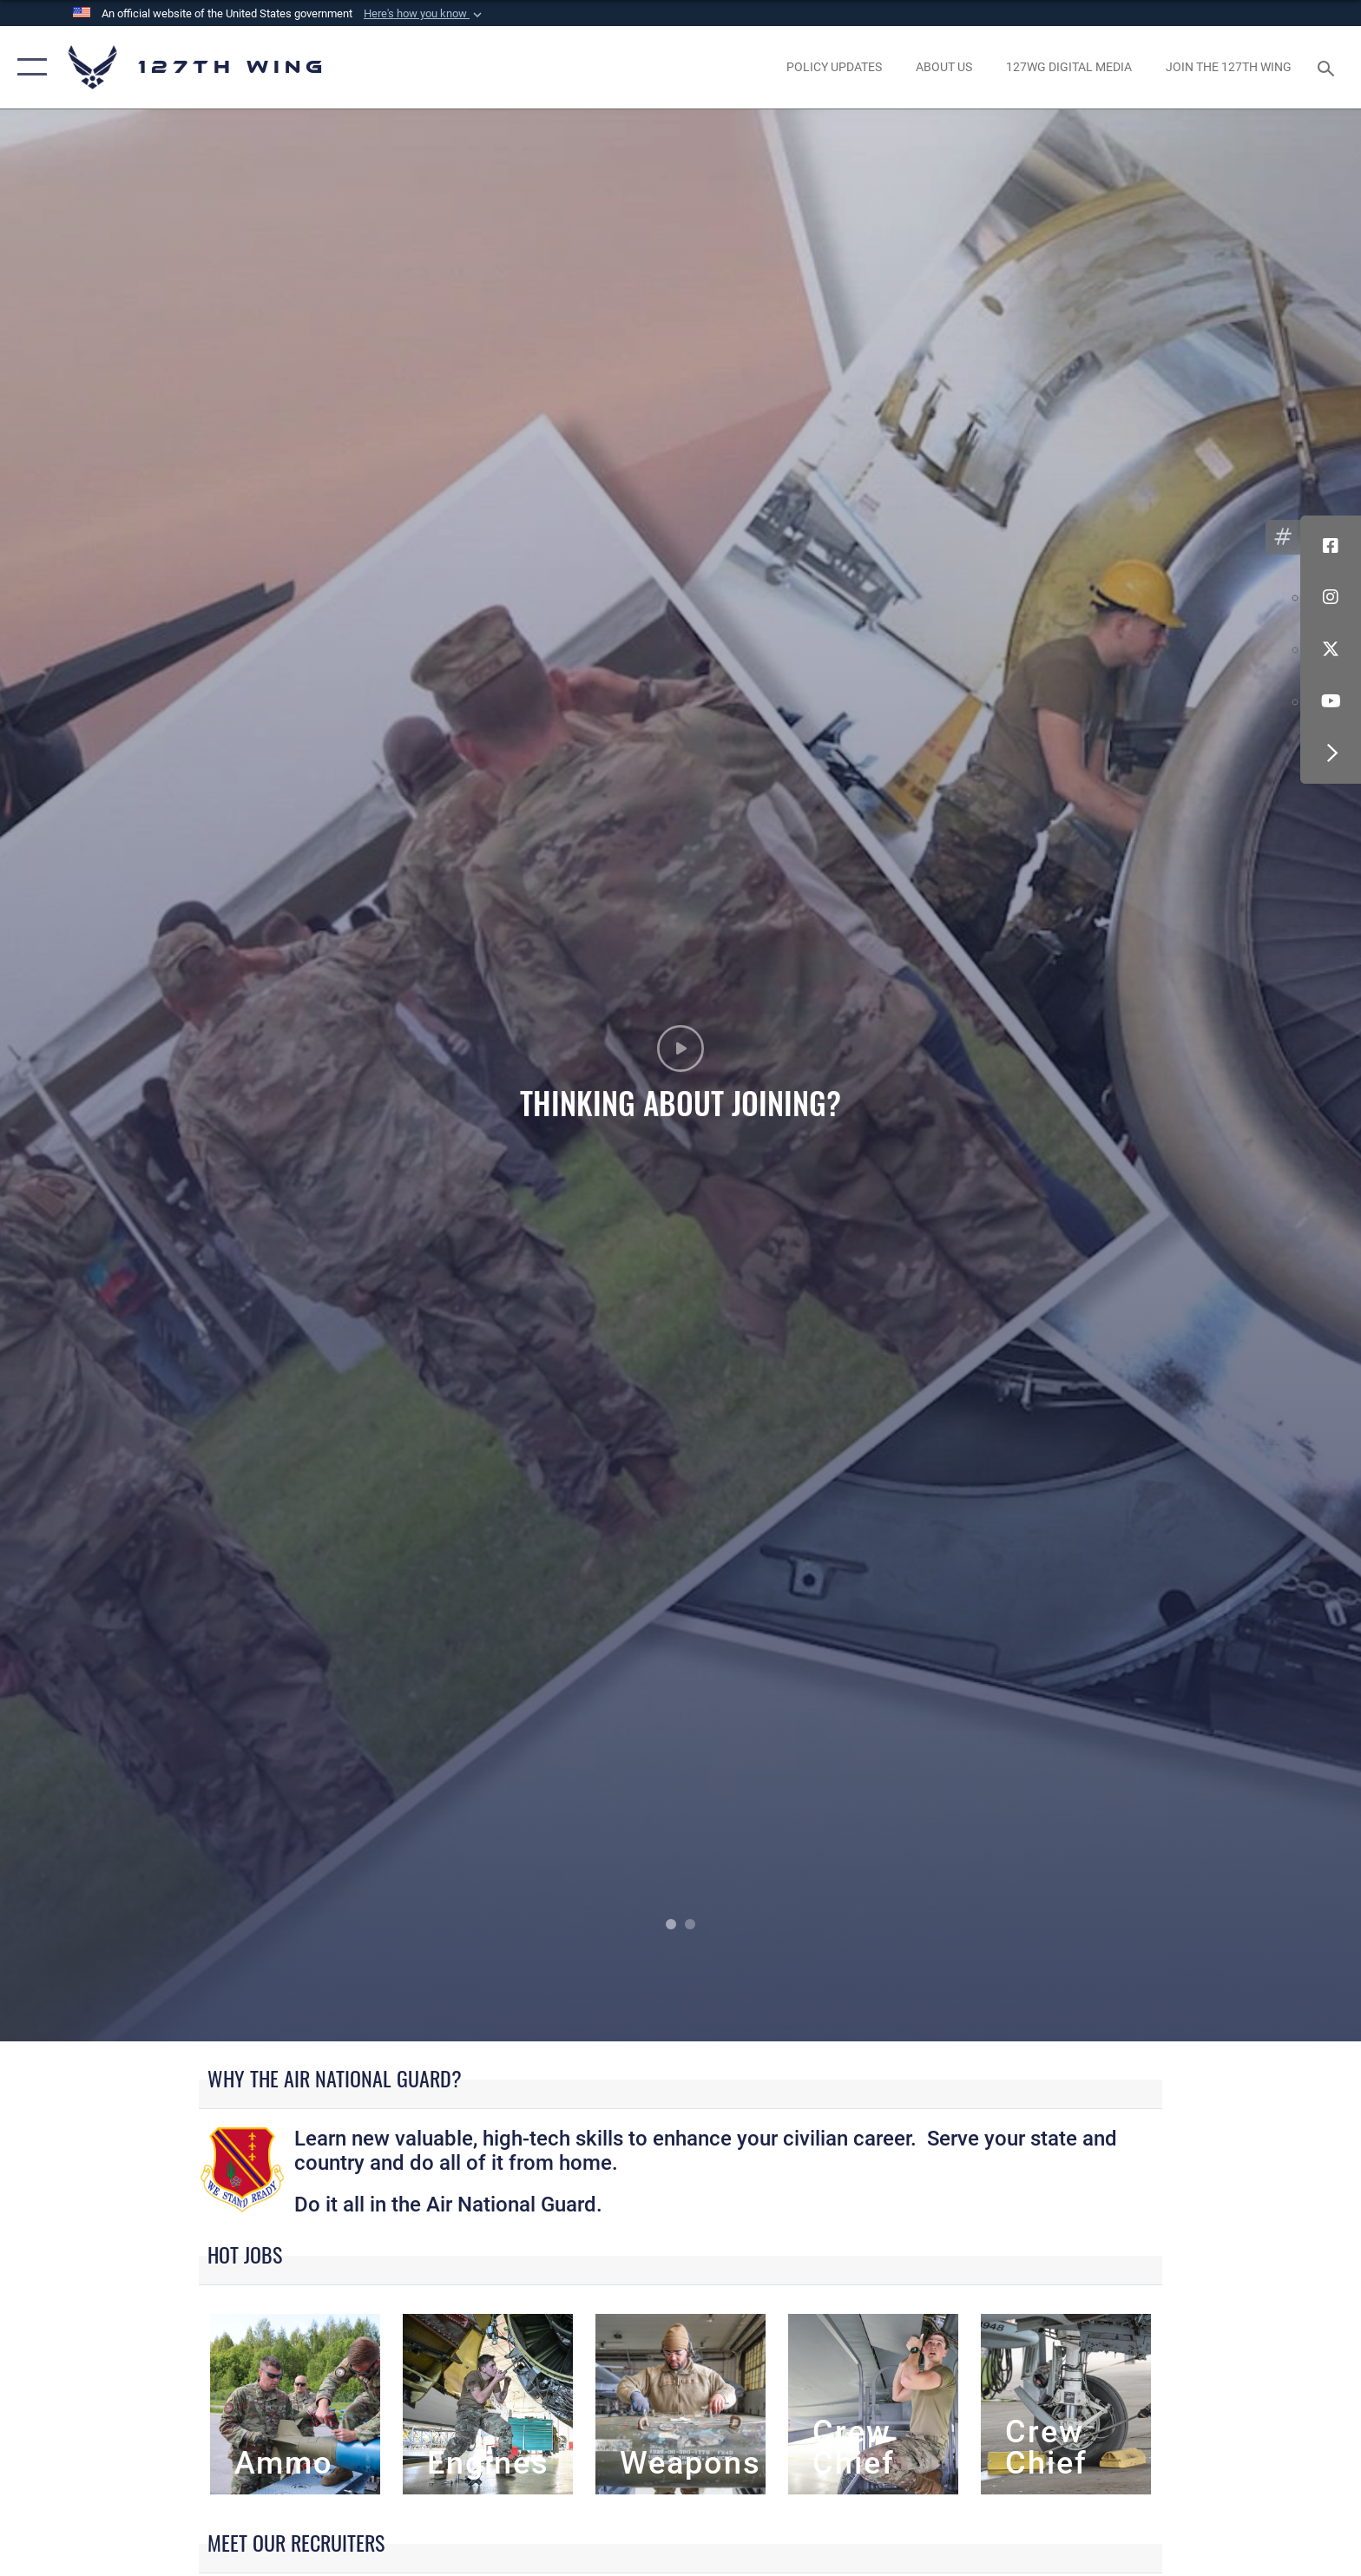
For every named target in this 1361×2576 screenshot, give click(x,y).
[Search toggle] (1328, 67)
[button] (424, 14)
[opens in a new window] (833, 67)
